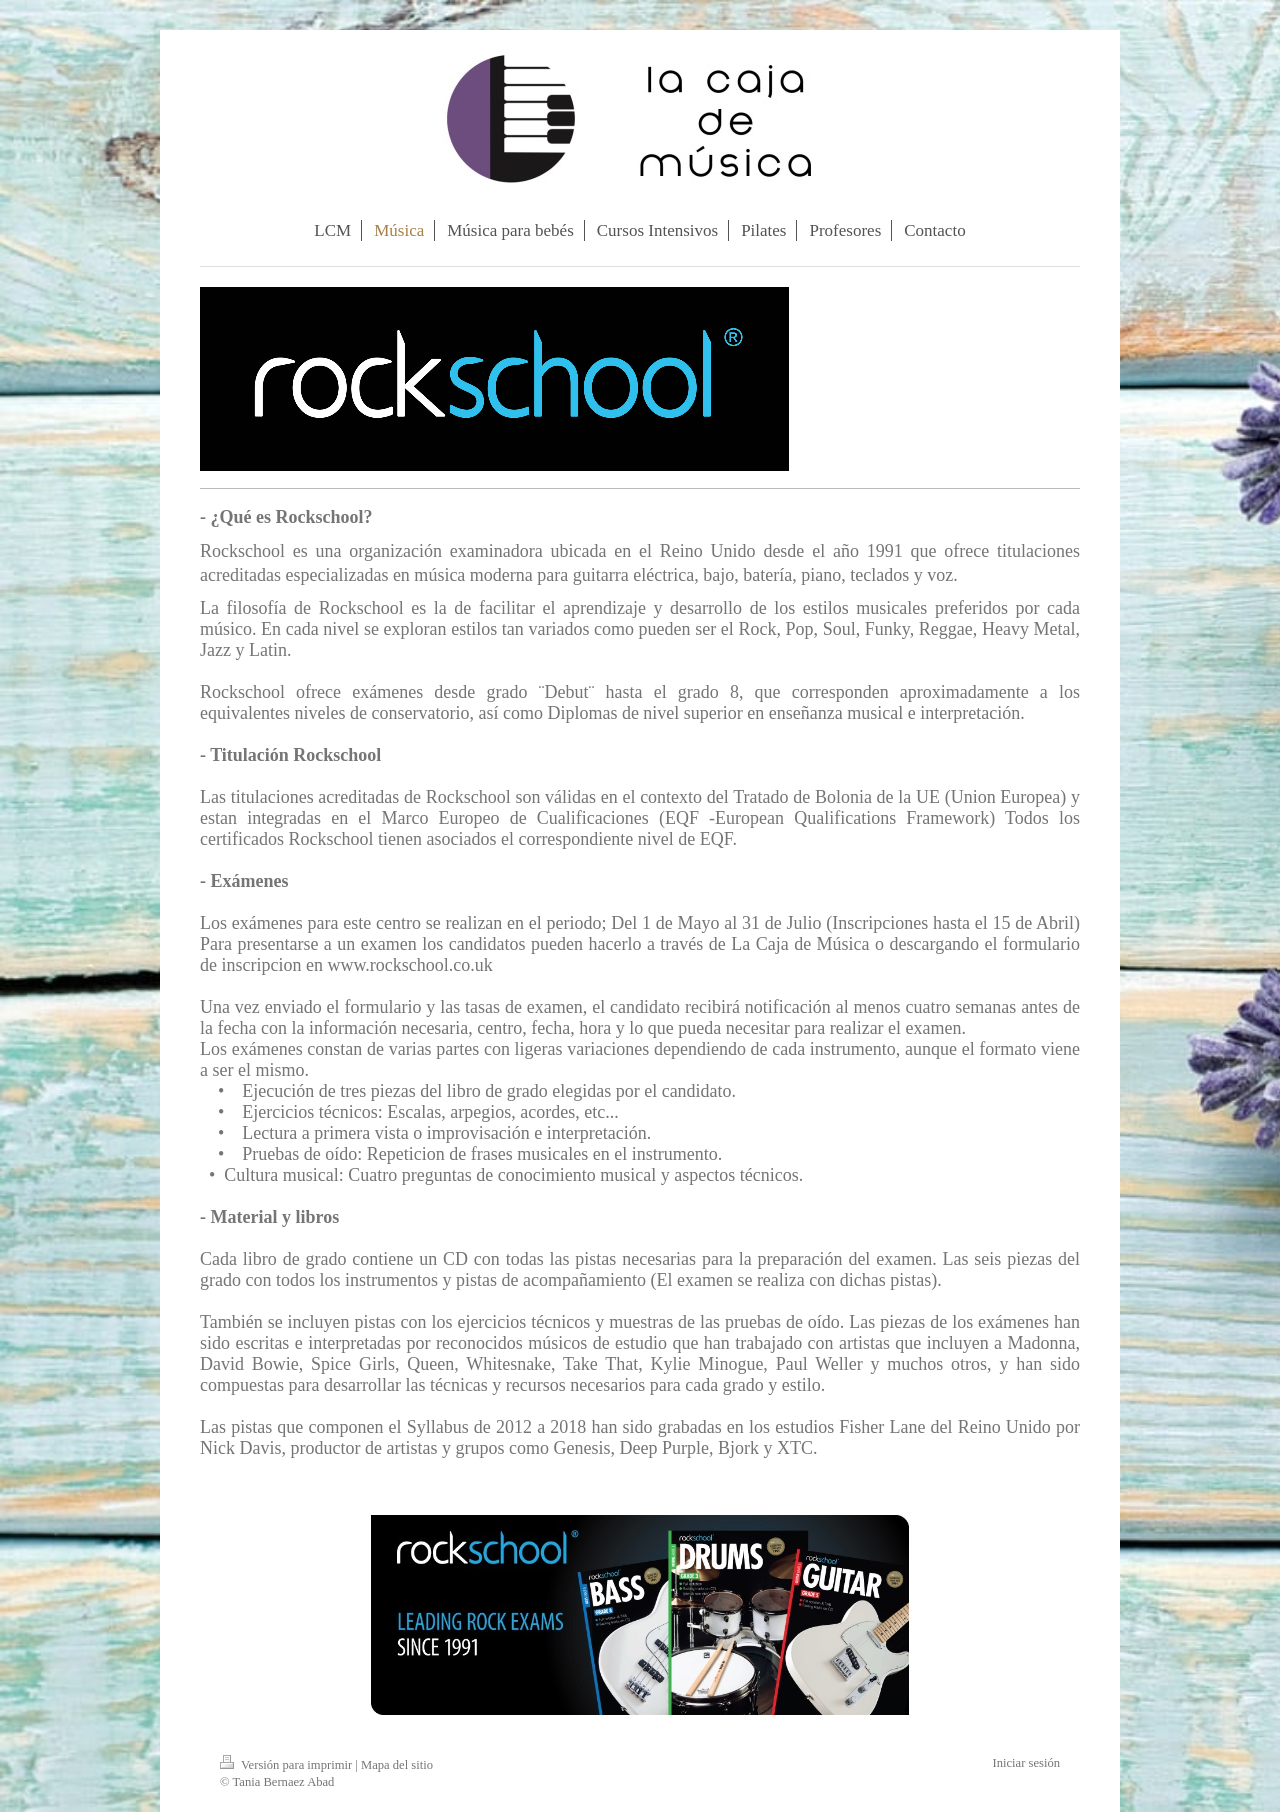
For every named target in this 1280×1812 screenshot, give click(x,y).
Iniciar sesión (1027, 1763)
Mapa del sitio (397, 1765)
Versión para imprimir (287, 1765)
